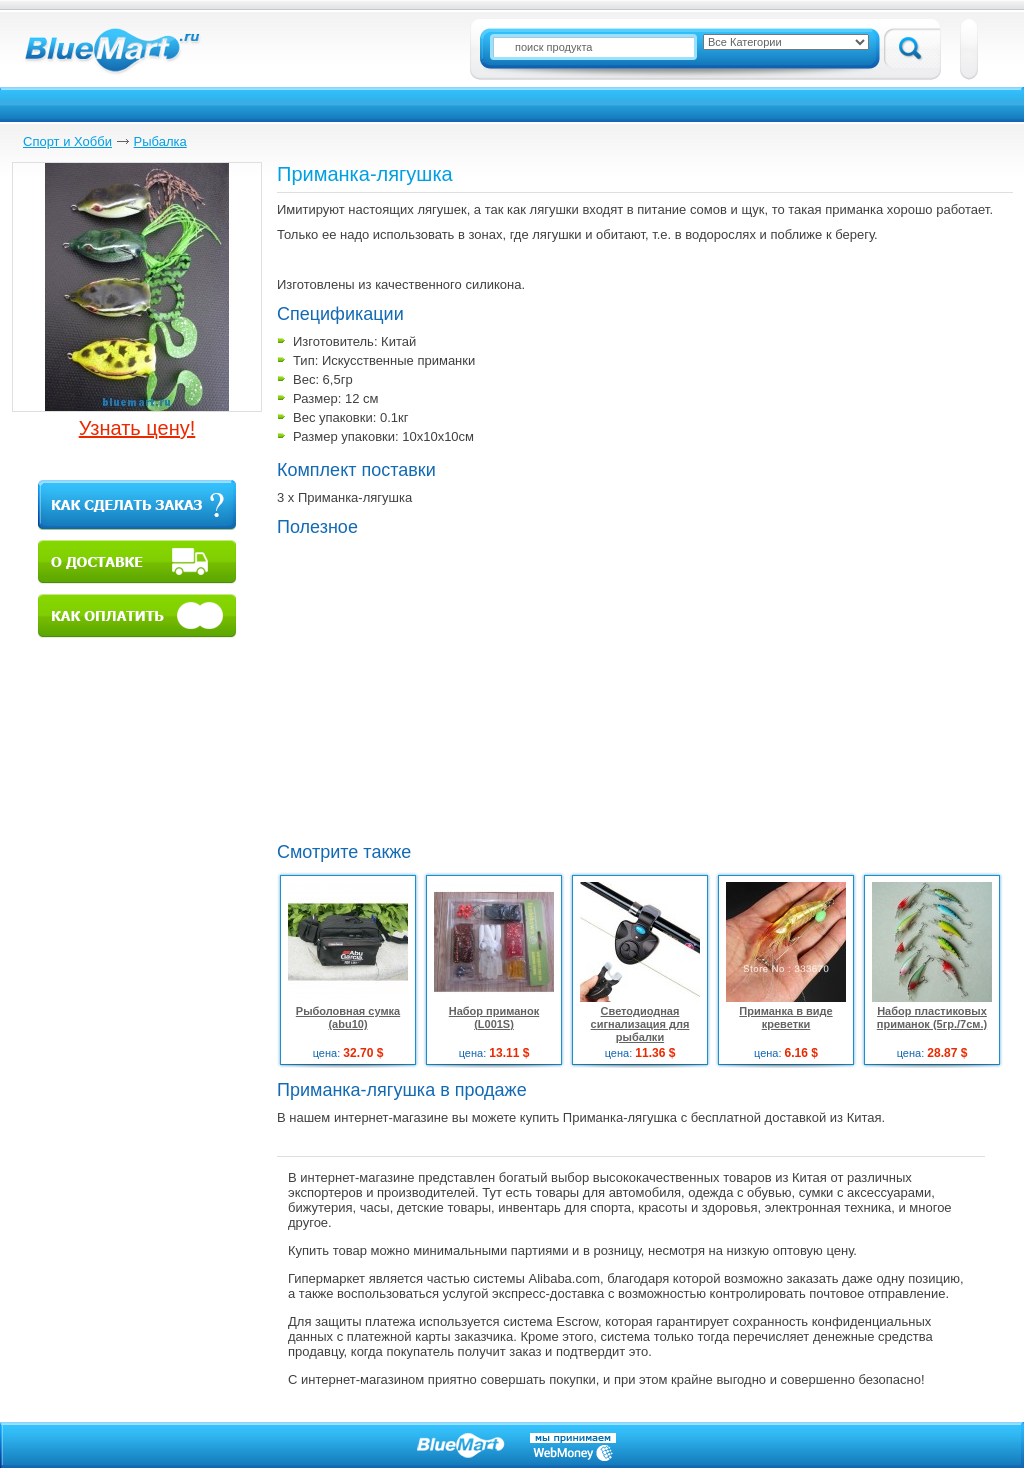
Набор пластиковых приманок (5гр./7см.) (932, 1017)
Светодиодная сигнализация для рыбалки (640, 1024)
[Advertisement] (445, 687)
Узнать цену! (137, 428)
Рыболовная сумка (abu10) (348, 1017)
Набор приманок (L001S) (494, 1017)
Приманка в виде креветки (785, 1017)
